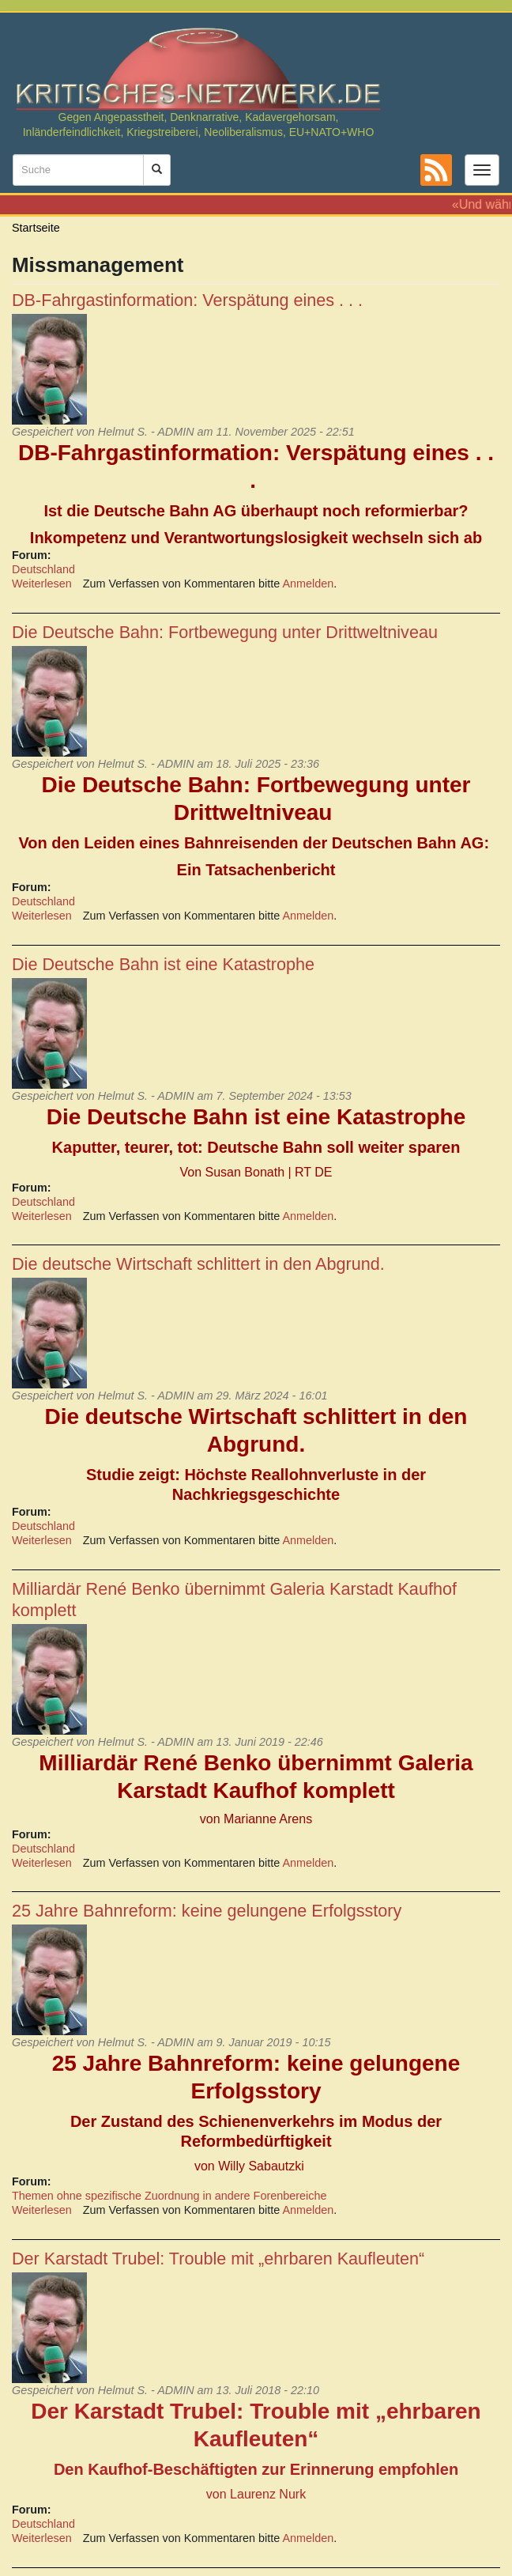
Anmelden (308, 583)
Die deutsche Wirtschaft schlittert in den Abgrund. (198, 1264)
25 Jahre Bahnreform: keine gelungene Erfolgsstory (206, 1911)
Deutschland (43, 569)
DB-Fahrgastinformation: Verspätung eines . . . (187, 300)
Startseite (36, 227)
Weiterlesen (42, 583)
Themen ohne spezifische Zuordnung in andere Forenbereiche (169, 2195)
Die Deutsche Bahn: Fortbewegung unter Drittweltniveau (225, 632)
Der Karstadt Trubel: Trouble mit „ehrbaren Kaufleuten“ (218, 2258)
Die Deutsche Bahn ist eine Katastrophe (163, 964)
